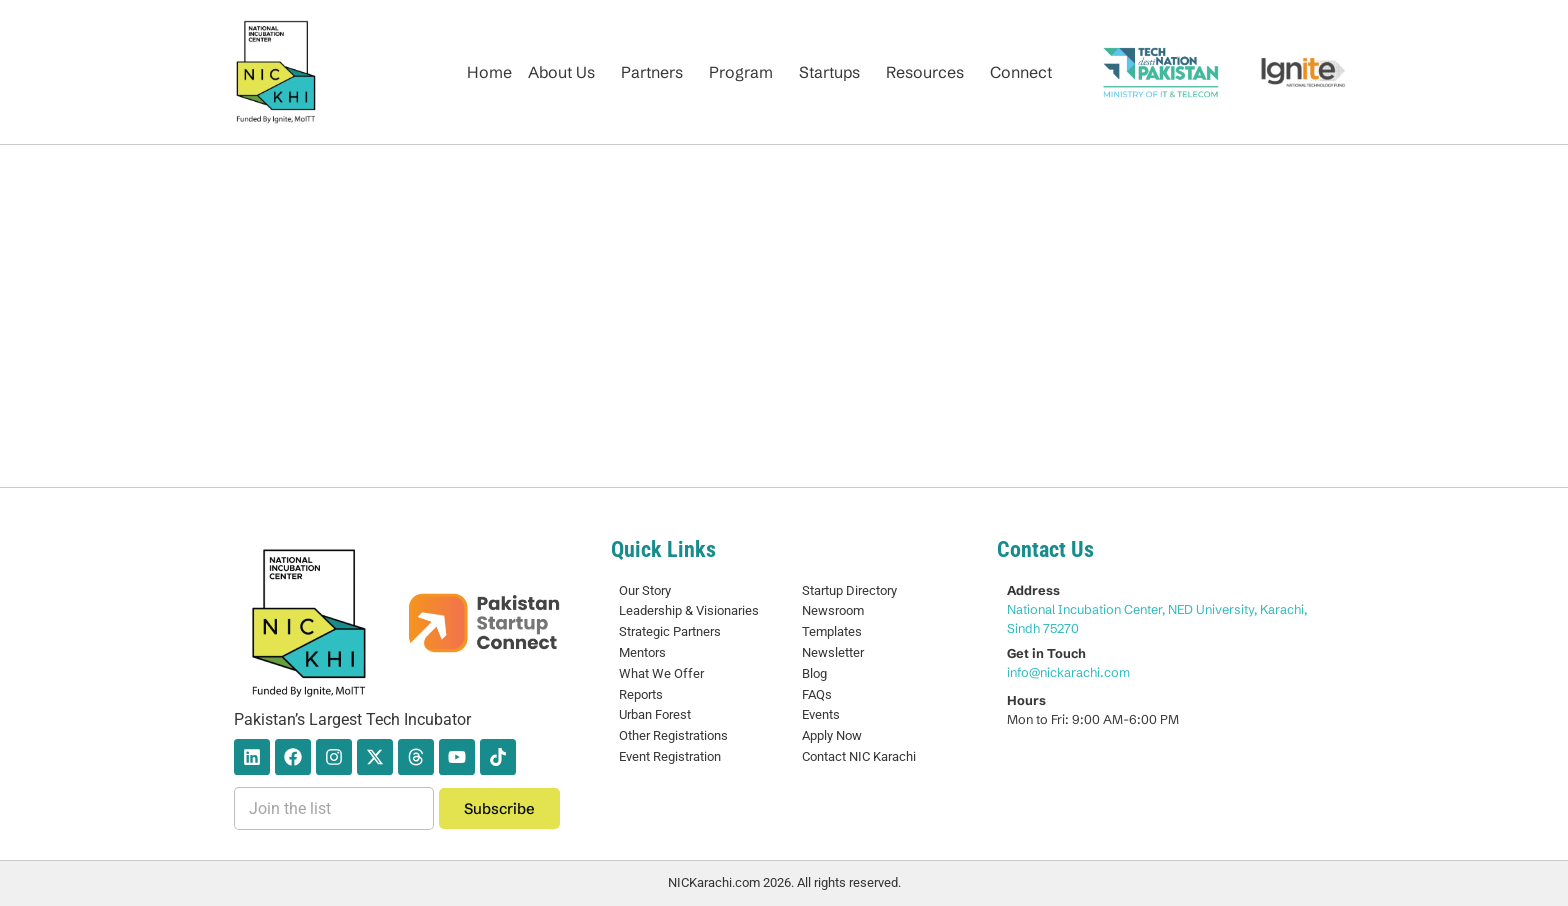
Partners (652, 72)
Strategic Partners (670, 631)
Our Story (645, 590)
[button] (566, 72)
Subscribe (499, 808)
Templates (832, 631)
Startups (829, 72)
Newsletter (833, 652)
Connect (1021, 72)
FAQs (817, 694)
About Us (561, 72)
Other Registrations (673, 735)
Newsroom (833, 610)
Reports (641, 694)
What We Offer (661, 673)
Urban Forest (655, 714)
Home (489, 72)
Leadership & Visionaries (689, 610)
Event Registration (670, 756)
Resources (925, 72)
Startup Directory (849, 590)
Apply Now (832, 735)
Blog (814, 673)
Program (741, 72)
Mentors (642, 652)
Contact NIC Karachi (859, 756)
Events (821, 714)
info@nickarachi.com (1068, 672)
